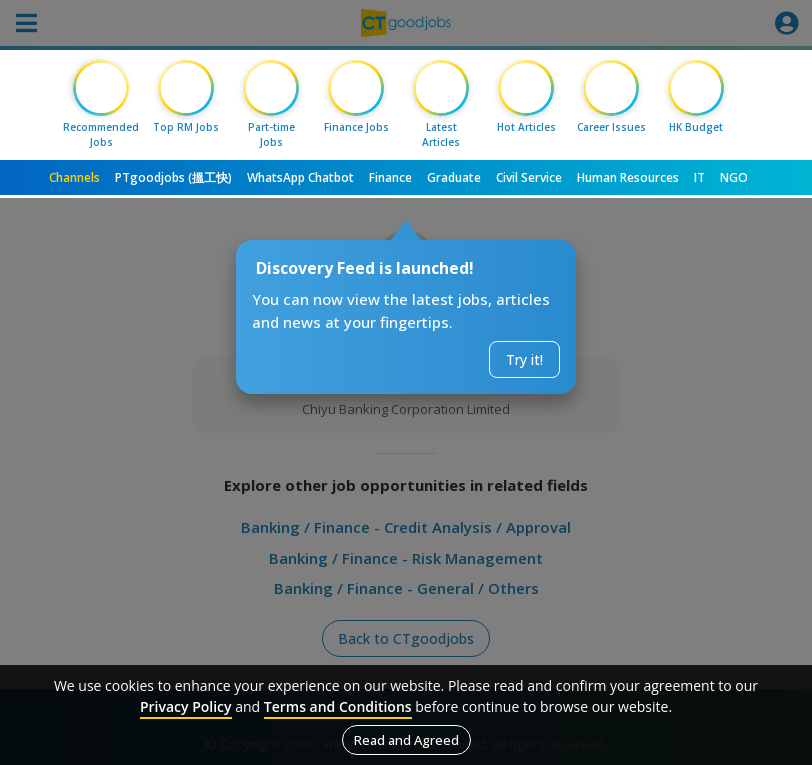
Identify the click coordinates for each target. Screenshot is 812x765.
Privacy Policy (186, 706)
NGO (734, 177)
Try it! (524, 359)
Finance (390, 177)
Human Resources (628, 177)
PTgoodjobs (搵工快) (173, 177)
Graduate (454, 177)
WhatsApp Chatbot (300, 177)
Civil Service (529, 177)
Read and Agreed (406, 740)
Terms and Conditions (338, 706)
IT (699, 177)
